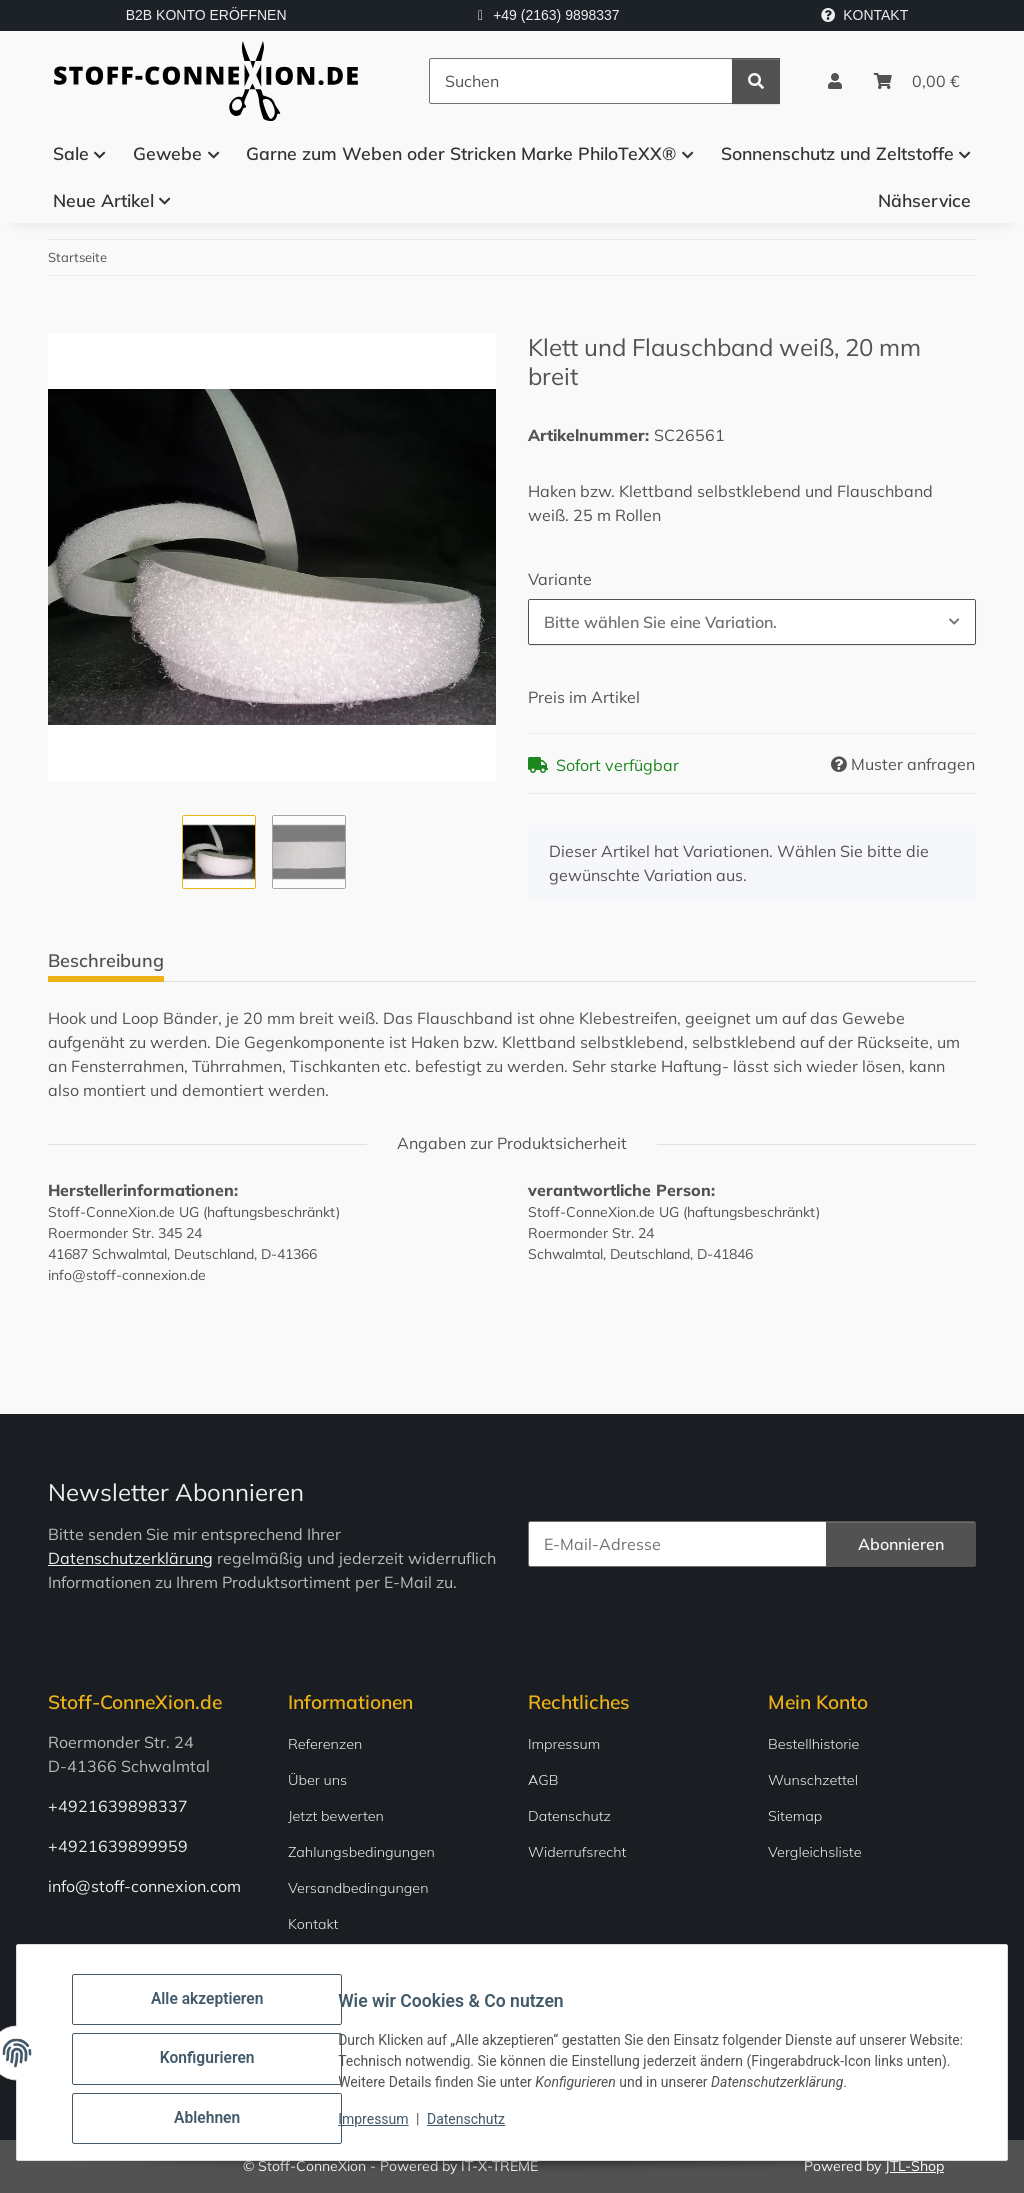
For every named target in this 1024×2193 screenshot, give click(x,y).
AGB (543, 1780)
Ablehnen (219, 2122)
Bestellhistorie (813, 1744)
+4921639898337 (118, 1806)
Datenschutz (479, 2131)
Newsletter (323, 1960)
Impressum (386, 2131)
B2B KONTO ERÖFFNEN (206, 15)
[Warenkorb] (917, 81)
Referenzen (325, 1744)
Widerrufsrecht (577, 1852)
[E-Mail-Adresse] (677, 1544)
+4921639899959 (118, 1846)
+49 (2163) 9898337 (556, 15)
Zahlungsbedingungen (361, 1852)
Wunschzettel (813, 1780)
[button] (835, 81)
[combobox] (752, 622)
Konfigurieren (219, 2070)
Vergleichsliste (814, 1852)
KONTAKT (864, 15)
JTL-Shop (914, 2166)
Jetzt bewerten (336, 1816)
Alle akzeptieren (219, 2018)
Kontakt (313, 1924)
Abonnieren (901, 1544)
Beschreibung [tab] (106, 960)
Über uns (317, 1780)
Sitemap (795, 1816)
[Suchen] (581, 81)
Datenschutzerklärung (130, 1558)
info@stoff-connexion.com (144, 1886)
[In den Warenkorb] (64, 322)
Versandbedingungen (358, 1888)
